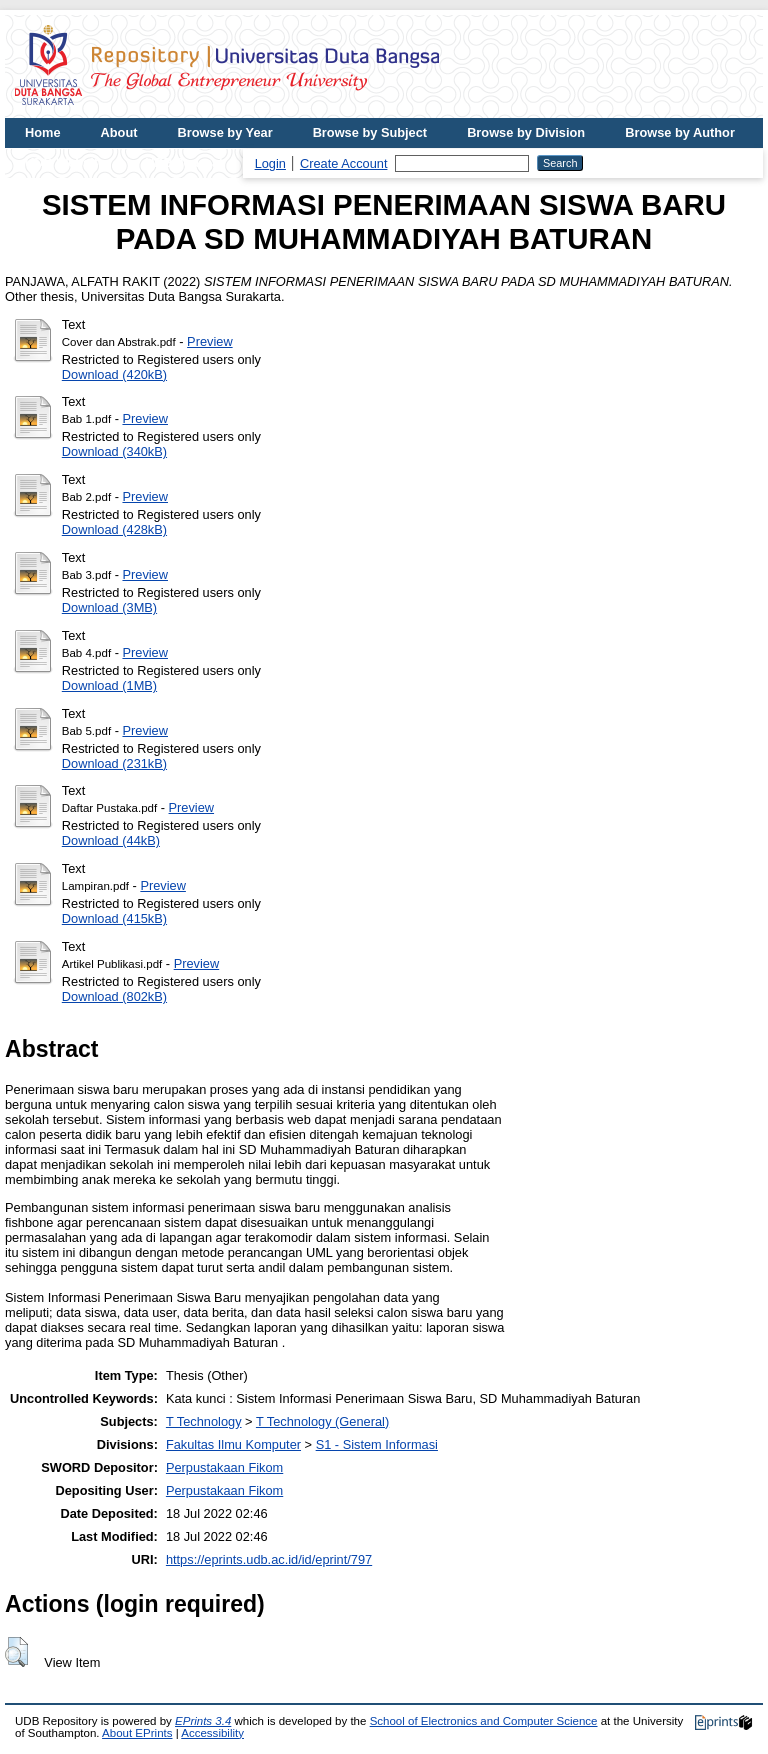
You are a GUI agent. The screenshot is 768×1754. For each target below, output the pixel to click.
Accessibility (212, 1733)
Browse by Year (225, 132)
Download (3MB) (109, 607)
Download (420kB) (114, 374)
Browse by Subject (370, 132)
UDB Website (65, 162)
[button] (16, 1652)
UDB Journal (184, 162)
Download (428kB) (114, 529)
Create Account (344, 163)
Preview (210, 341)
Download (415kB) (114, 918)
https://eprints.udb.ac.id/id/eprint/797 (269, 1559)
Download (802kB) (114, 996)
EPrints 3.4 (203, 1721)
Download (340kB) (114, 451)
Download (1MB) (109, 685)
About (119, 132)
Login (270, 163)
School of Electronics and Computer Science (484, 1721)
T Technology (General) (322, 1421)
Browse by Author (680, 132)
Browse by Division (526, 132)
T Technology (204, 1421)
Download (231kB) (114, 763)
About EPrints (137, 1733)
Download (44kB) (111, 840)
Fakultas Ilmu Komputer (233, 1444)
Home (43, 132)
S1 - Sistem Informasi (377, 1444)
